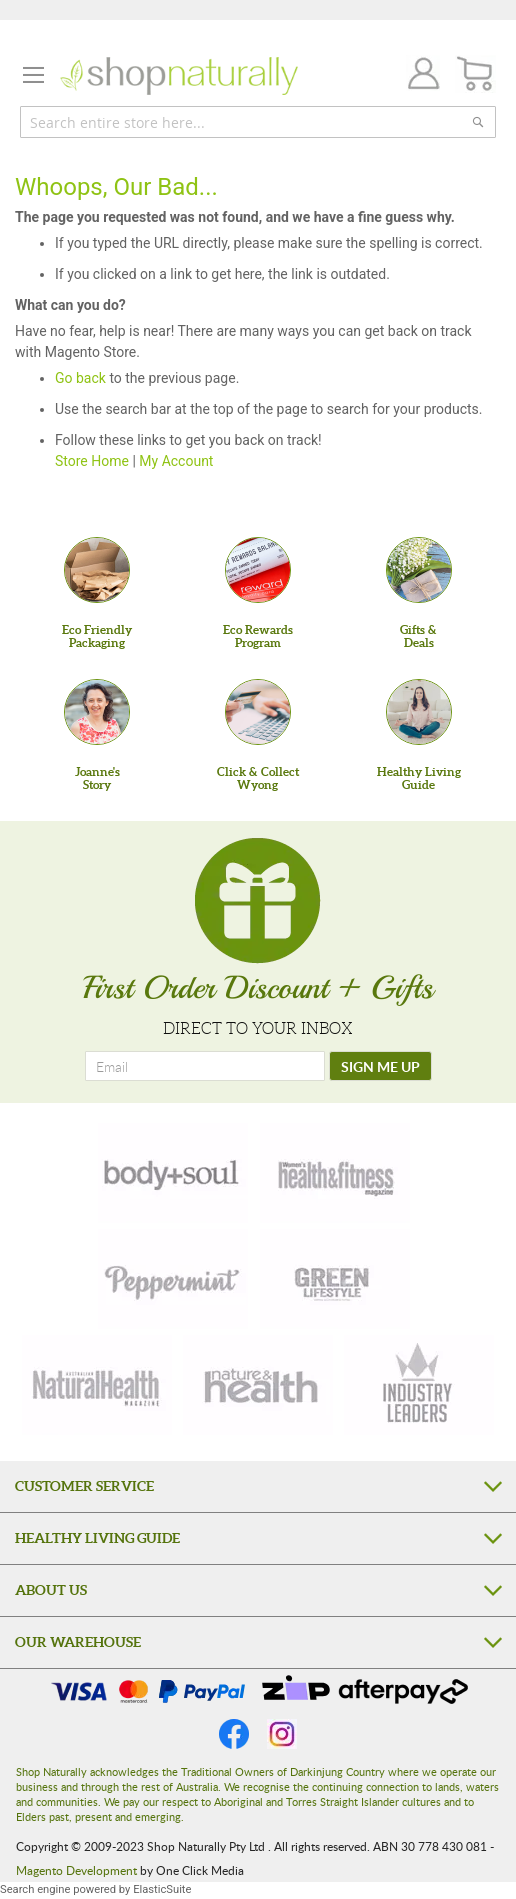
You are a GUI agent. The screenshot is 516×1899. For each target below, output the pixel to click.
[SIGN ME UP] (380, 1066)
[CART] (475, 74)
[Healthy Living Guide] (419, 712)
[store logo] (179, 76)
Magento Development (76, 1870)
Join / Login (418, 76)
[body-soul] (173, 1173)
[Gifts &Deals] (419, 570)
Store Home (92, 461)
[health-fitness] (335, 1173)
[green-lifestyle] (335, 1279)
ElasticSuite (162, 1889)
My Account (176, 461)
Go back (80, 378)
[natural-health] (97, 1385)
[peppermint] (173, 1279)
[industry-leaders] (419, 1385)
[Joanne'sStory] (97, 712)
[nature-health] (258, 1385)
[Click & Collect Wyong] (258, 712)
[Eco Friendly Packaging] (97, 570)
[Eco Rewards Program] (258, 570)
